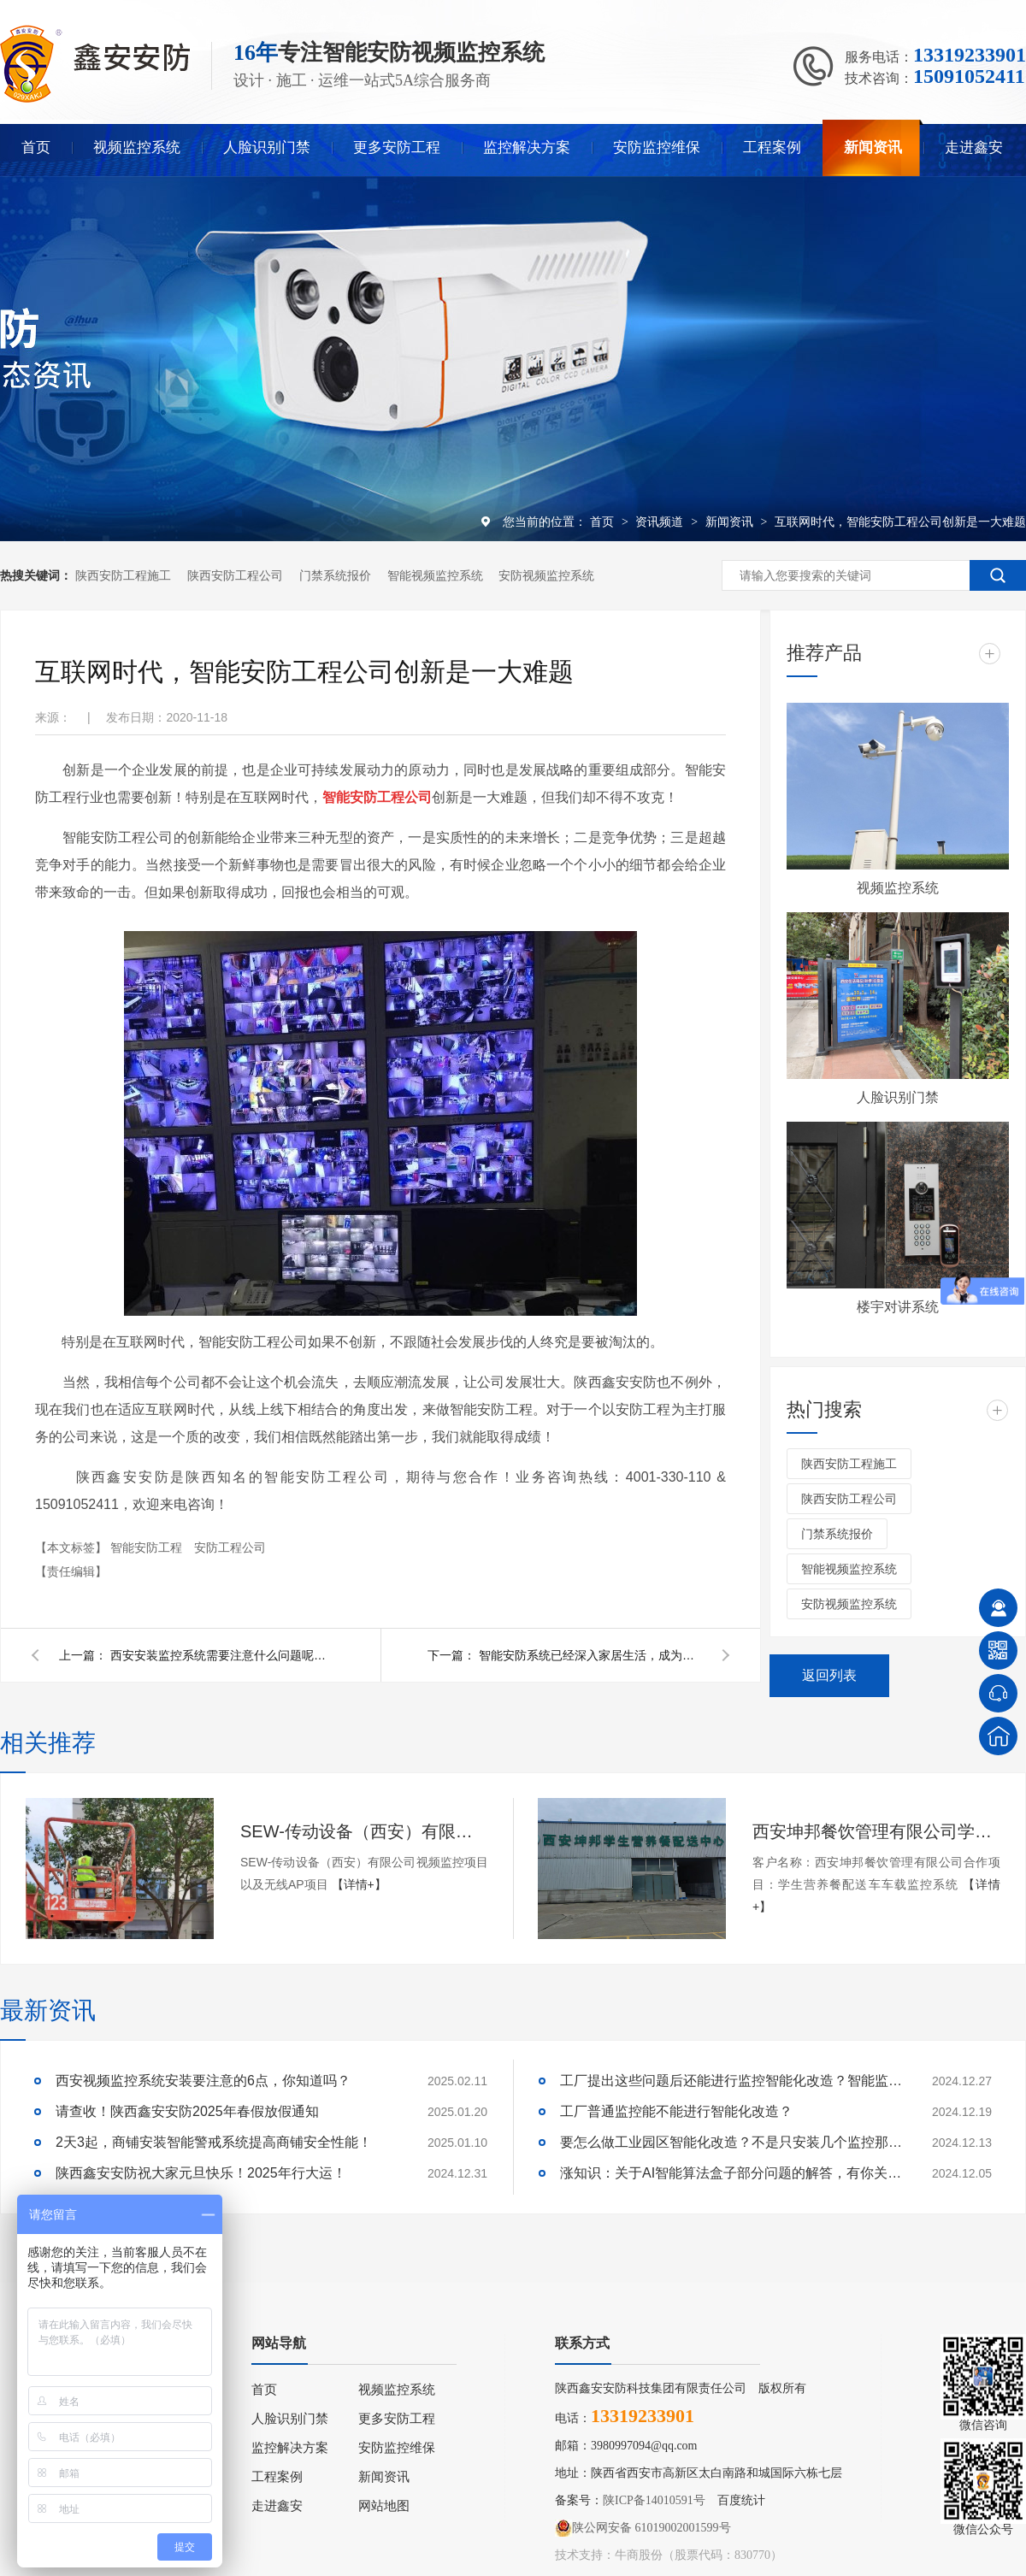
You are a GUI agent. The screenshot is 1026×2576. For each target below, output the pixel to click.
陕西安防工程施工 (123, 575)
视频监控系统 (136, 147)
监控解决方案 (526, 147)
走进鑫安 (974, 147)
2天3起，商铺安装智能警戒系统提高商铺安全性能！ (214, 2142)
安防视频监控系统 (546, 575)
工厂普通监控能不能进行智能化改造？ (676, 2111)
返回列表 (829, 1675)
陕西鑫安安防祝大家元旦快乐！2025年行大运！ (201, 2173)
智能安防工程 (148, 1547)
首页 (35, 147)
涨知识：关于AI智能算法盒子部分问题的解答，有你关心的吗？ (731, 2173)
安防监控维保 (656, 147)
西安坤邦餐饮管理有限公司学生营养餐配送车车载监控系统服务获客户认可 (876, 1831)
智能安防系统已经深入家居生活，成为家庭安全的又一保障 (590, 1655)
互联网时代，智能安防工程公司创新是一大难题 (900, 521)
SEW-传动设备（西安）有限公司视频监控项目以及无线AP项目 (364, 1831)
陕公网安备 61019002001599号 (643, 2528)
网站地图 (384, 2506)
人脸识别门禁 (266, 147)
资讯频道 (661, 521)
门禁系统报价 (335, 575)
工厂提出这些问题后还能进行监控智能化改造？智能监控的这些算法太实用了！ (731, 2080)
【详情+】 (359, 1884)
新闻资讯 (873, 147)
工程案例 (772, 147)
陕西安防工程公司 (235, 575)
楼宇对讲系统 (898, 1307)
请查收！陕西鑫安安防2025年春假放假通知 (187, 2111)
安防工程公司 (230, 1547)
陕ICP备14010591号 (654, 2500)
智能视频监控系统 (435, 575)
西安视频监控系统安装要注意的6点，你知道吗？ (203, 2080)
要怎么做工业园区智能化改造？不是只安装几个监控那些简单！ (731, 2142)
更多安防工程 (396, 147)
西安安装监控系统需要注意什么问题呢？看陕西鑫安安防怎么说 (221, 1655)
